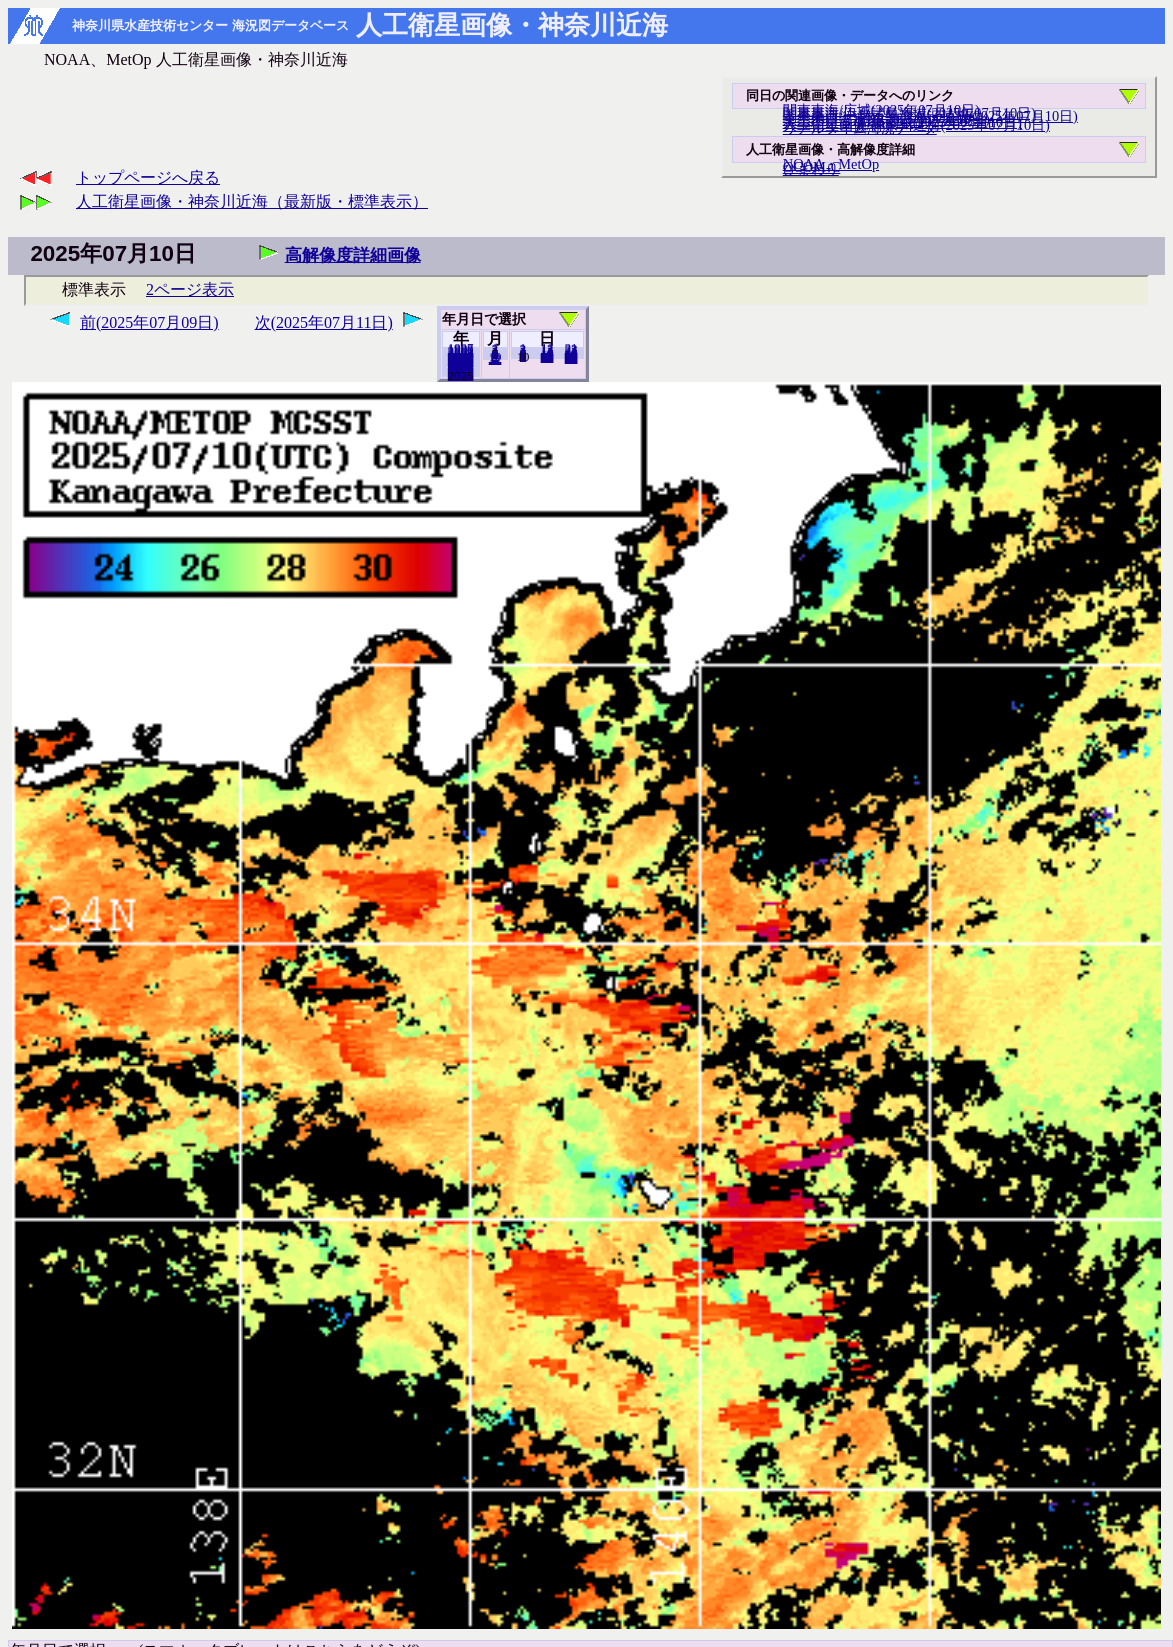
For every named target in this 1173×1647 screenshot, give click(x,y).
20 (547, 357)
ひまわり (811, 169)
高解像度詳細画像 (353, 255)
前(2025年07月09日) (149, 322)
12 (495, 359)
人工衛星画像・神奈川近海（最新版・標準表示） (252, 201)
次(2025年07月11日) (324, 322)
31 (571, 358)
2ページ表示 (190, 289)
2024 (461, 375)
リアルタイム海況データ (860, 128)
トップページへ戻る (148, 177)
